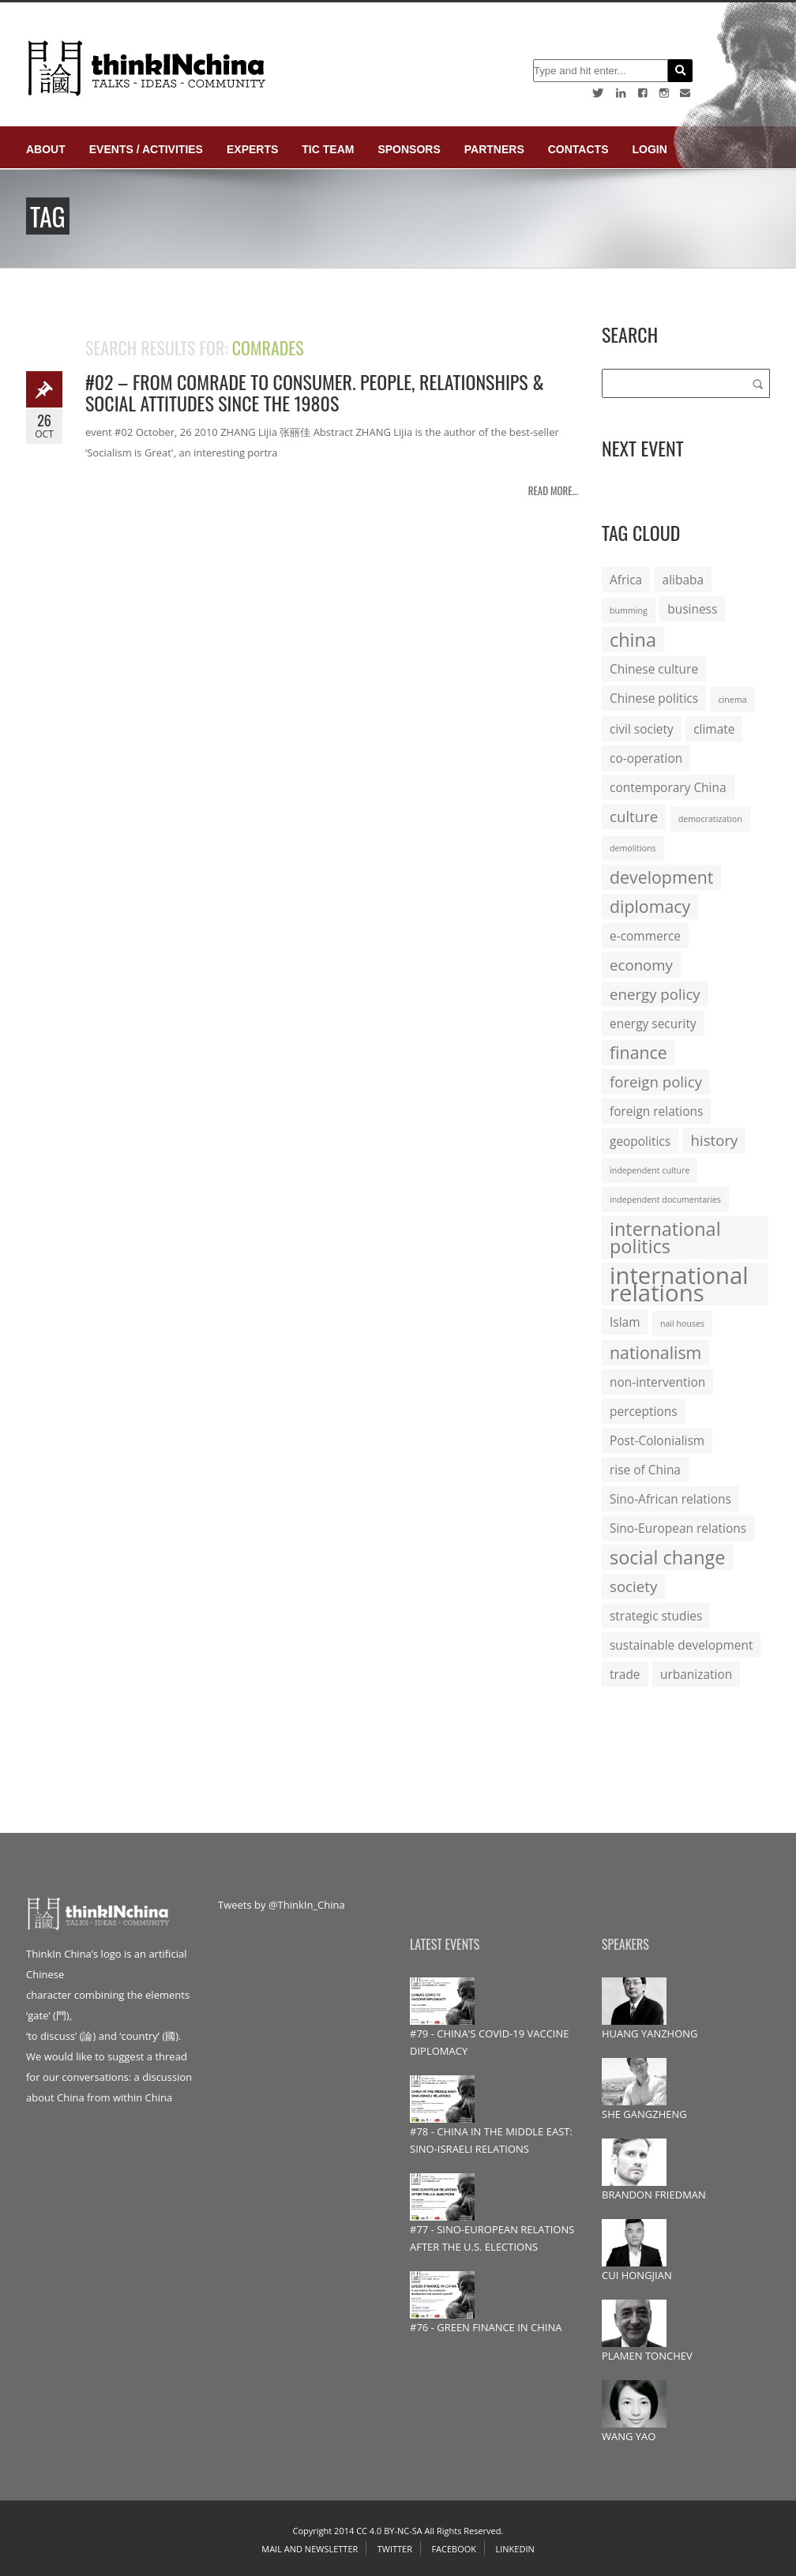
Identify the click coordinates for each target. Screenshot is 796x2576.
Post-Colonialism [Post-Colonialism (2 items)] (657, 1440)
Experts (252, 149)
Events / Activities (146, 149)
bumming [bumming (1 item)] (629, 610)
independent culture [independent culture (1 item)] (649, 1170)
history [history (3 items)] (714, 1140)
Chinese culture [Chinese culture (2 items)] (654, 669)
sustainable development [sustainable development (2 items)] (681, 1645)
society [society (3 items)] (633, 1586)
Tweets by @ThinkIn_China (281, 1905)
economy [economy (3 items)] (641, 964)
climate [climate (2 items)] (713, 729)
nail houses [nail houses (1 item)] (682, 1323)
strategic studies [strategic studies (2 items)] (656, 1615)
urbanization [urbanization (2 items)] (696, 1674)
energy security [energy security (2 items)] (653, 1023)
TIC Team (328, 149)
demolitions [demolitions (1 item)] (633, 848)
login (649, 149)
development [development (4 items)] (661, 877)
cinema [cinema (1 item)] (732, 699)
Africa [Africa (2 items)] (626, 579)
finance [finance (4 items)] (638, 1052)
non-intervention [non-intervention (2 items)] (657, 1382)
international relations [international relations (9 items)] (679, 1284)
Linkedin (514, 2549)
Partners (494, 149)
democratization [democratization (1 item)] (710, 818)
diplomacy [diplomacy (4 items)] (650, 906)
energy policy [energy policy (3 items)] (655, 994)
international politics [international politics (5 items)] (665, 1237)
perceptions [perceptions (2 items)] (644, 1411)
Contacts (578, 149)
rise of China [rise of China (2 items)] (645, 1469)
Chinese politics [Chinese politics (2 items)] (654, 698)
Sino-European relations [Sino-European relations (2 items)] (678, 1528)
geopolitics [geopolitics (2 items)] (640, 1141)
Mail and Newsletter (309, 2549)
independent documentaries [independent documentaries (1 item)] (665, 1199)
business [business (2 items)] (692, 609)
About (46, 149)
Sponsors (408, 149)
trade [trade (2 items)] (625, 1674)
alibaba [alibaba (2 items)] (683, 579)
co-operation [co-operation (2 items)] (646, 758)
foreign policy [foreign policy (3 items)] (656, 1081)
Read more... (553, 490)
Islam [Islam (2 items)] (625, 1322)
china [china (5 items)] (633, 639)
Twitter (394, 2549)
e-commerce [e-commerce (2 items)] (645, 935)
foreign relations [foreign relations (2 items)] (656, 1111)
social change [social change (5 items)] (667, 1557)
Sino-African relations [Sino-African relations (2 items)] (670, 1499)
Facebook (453, 2549)
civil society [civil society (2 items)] (642, 729)
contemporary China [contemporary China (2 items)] (668, 787)
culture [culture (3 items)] (634, 816)
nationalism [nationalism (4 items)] (655, 1352)
